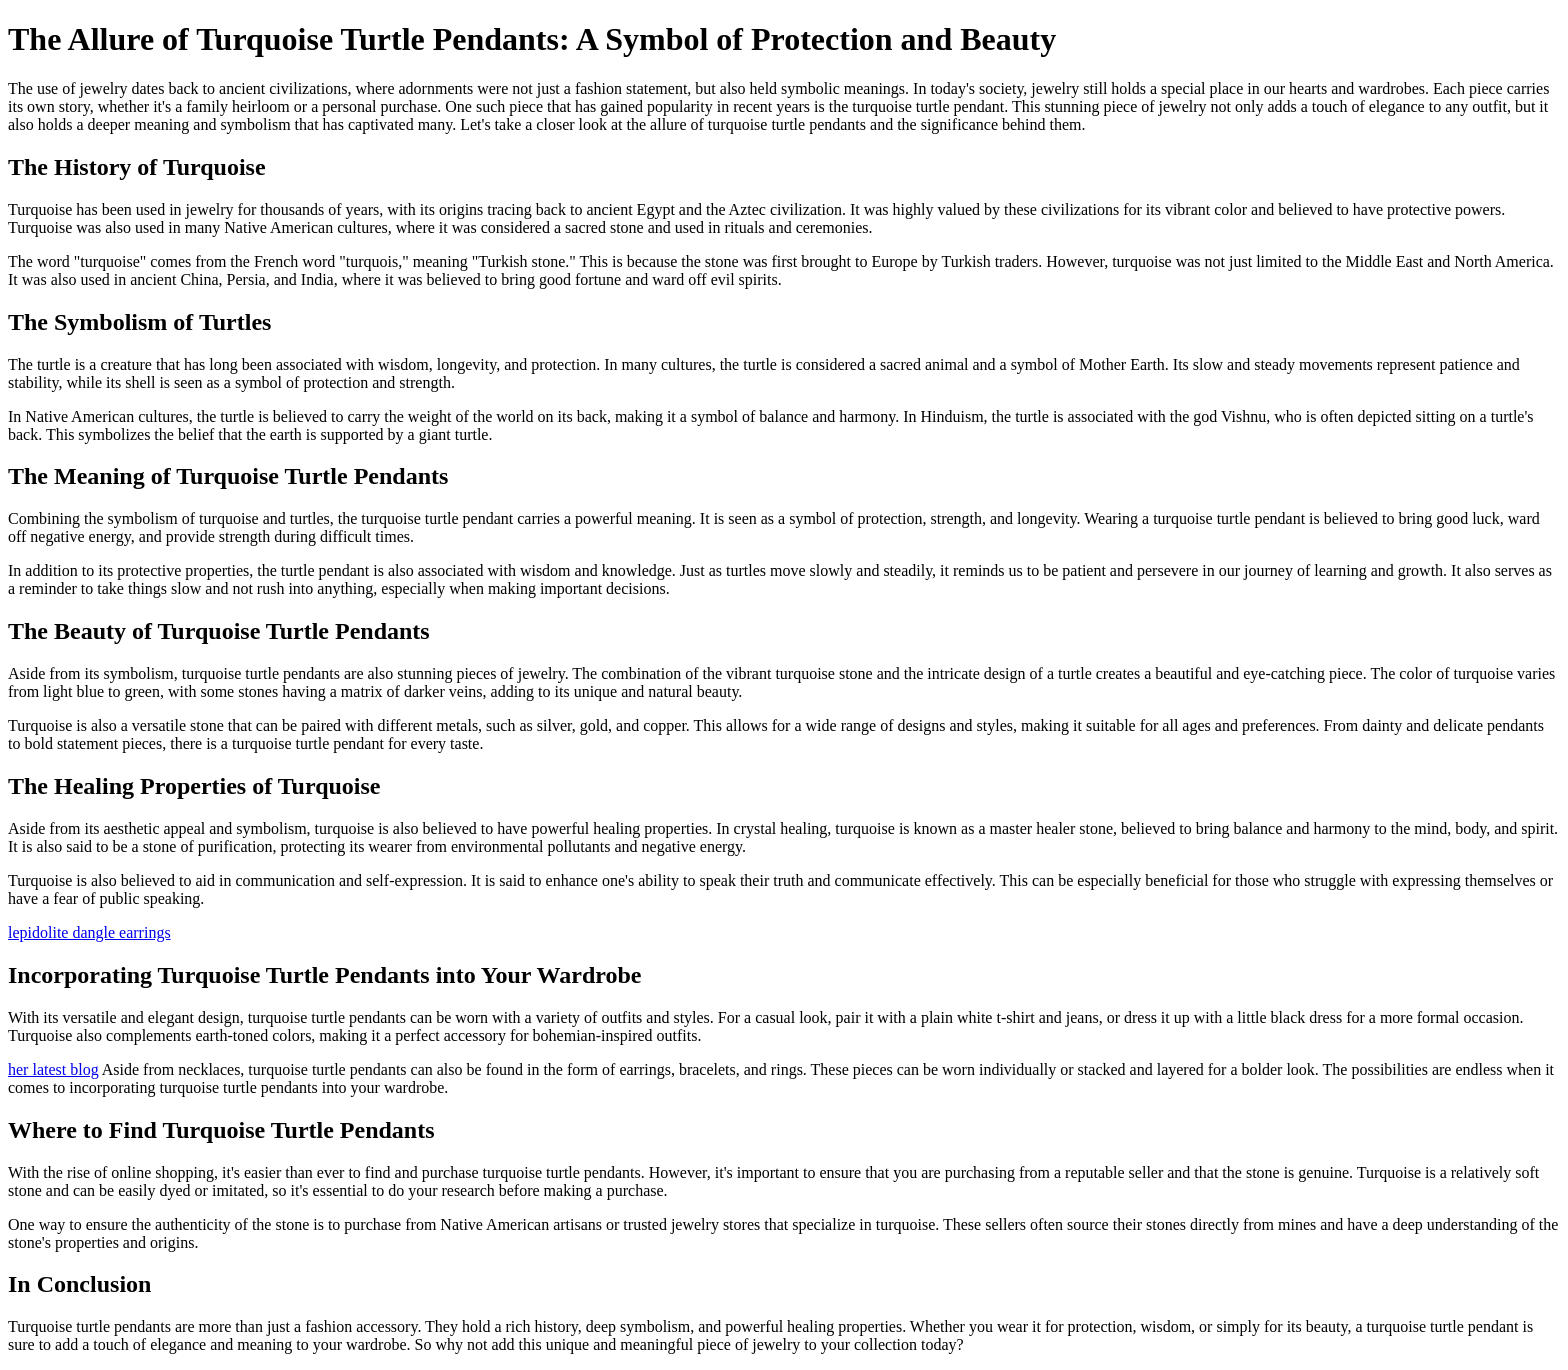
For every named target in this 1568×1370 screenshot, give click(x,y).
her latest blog (53, 1069)
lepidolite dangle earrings (89, 932)
